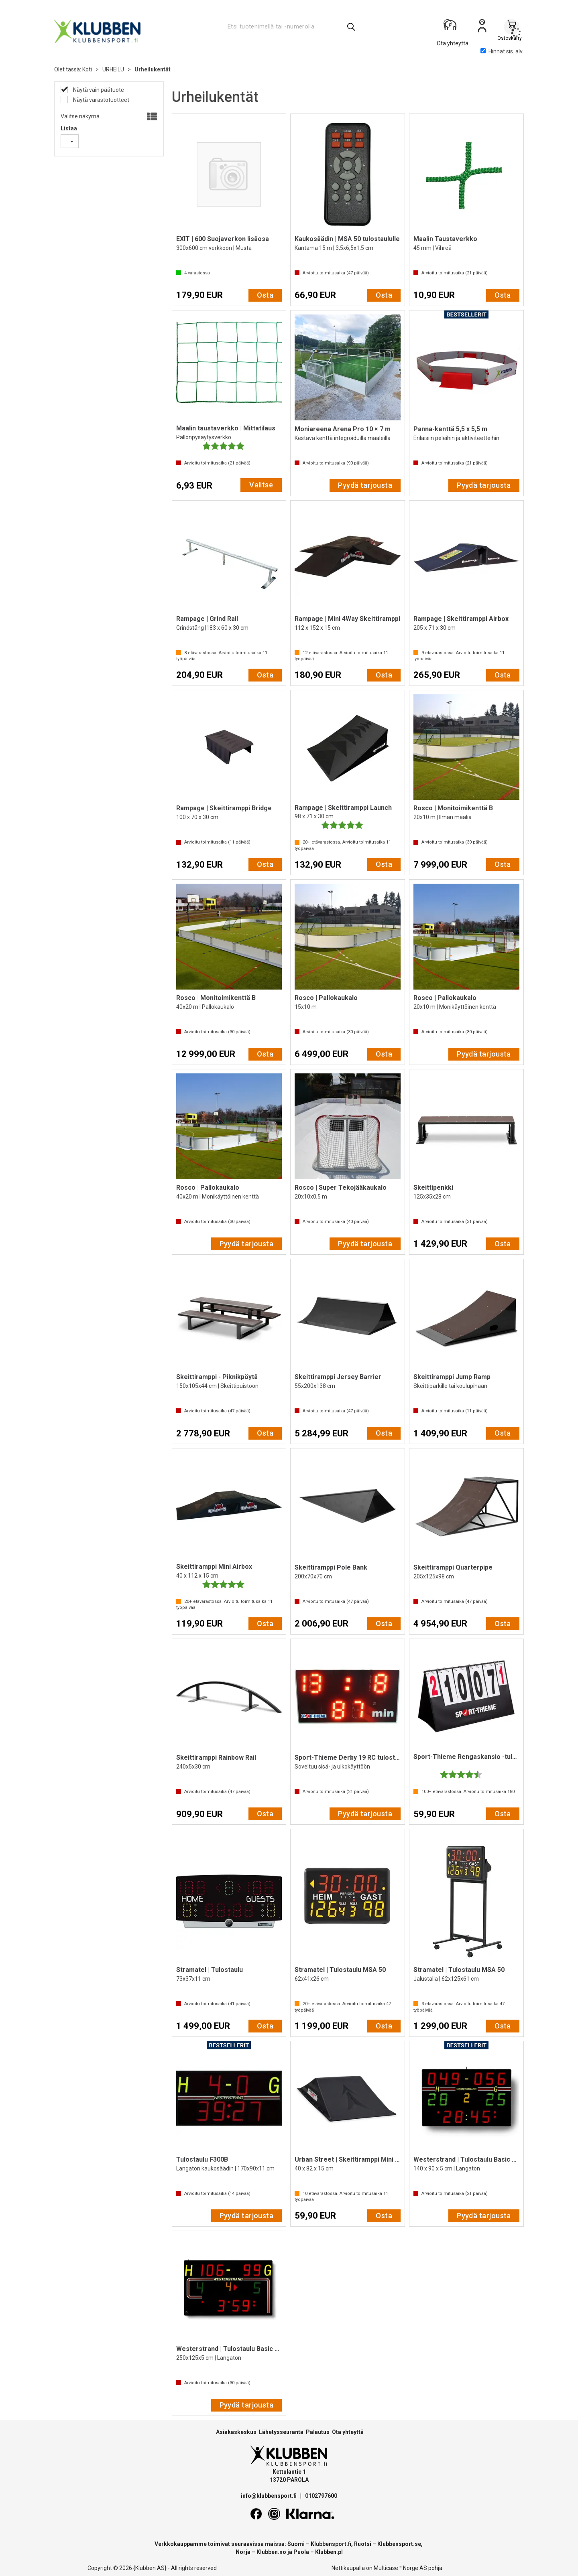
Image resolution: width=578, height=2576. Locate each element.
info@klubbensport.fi (269, 2496)
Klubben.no (271, 2552)
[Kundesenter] (452, 28)
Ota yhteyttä (348, 2432)
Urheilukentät (152, 69)
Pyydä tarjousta (365, 485)
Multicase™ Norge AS (400, 2568)
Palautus (318, 2432)
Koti (87, 69)
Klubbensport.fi (331, 2544)
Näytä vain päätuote (98, 90)
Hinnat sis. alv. (501, 51)
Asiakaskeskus (236, 2432)
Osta (265, 295)
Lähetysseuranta (281, 2432)
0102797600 (321, 2496)
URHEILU (113, 69)
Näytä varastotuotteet (100, 100)
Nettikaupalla (348, 2568)
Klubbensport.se (399, 2544)
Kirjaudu (482, 28)
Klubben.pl (329, 2552)
